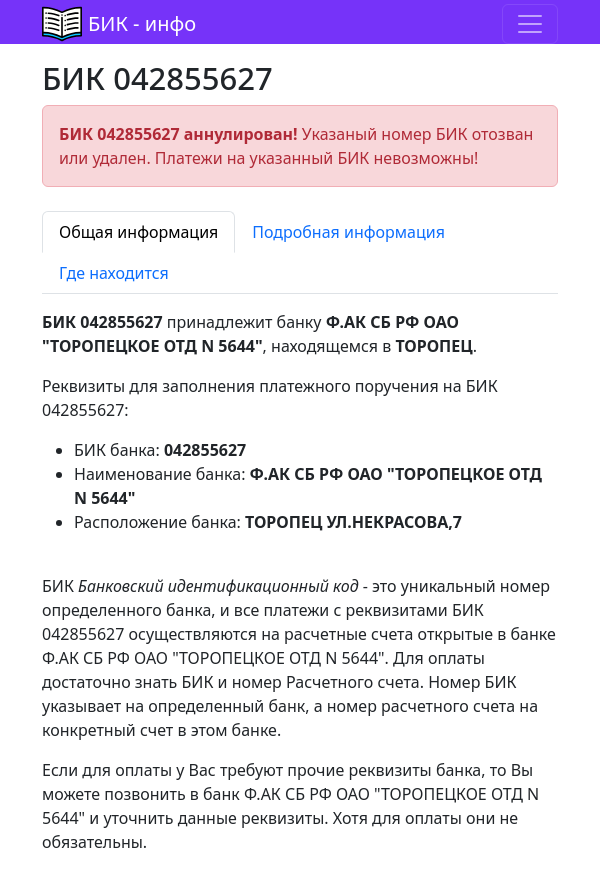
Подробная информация (348, 232)
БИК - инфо (142, 23)
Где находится (114, 273)
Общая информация (138, 232)
